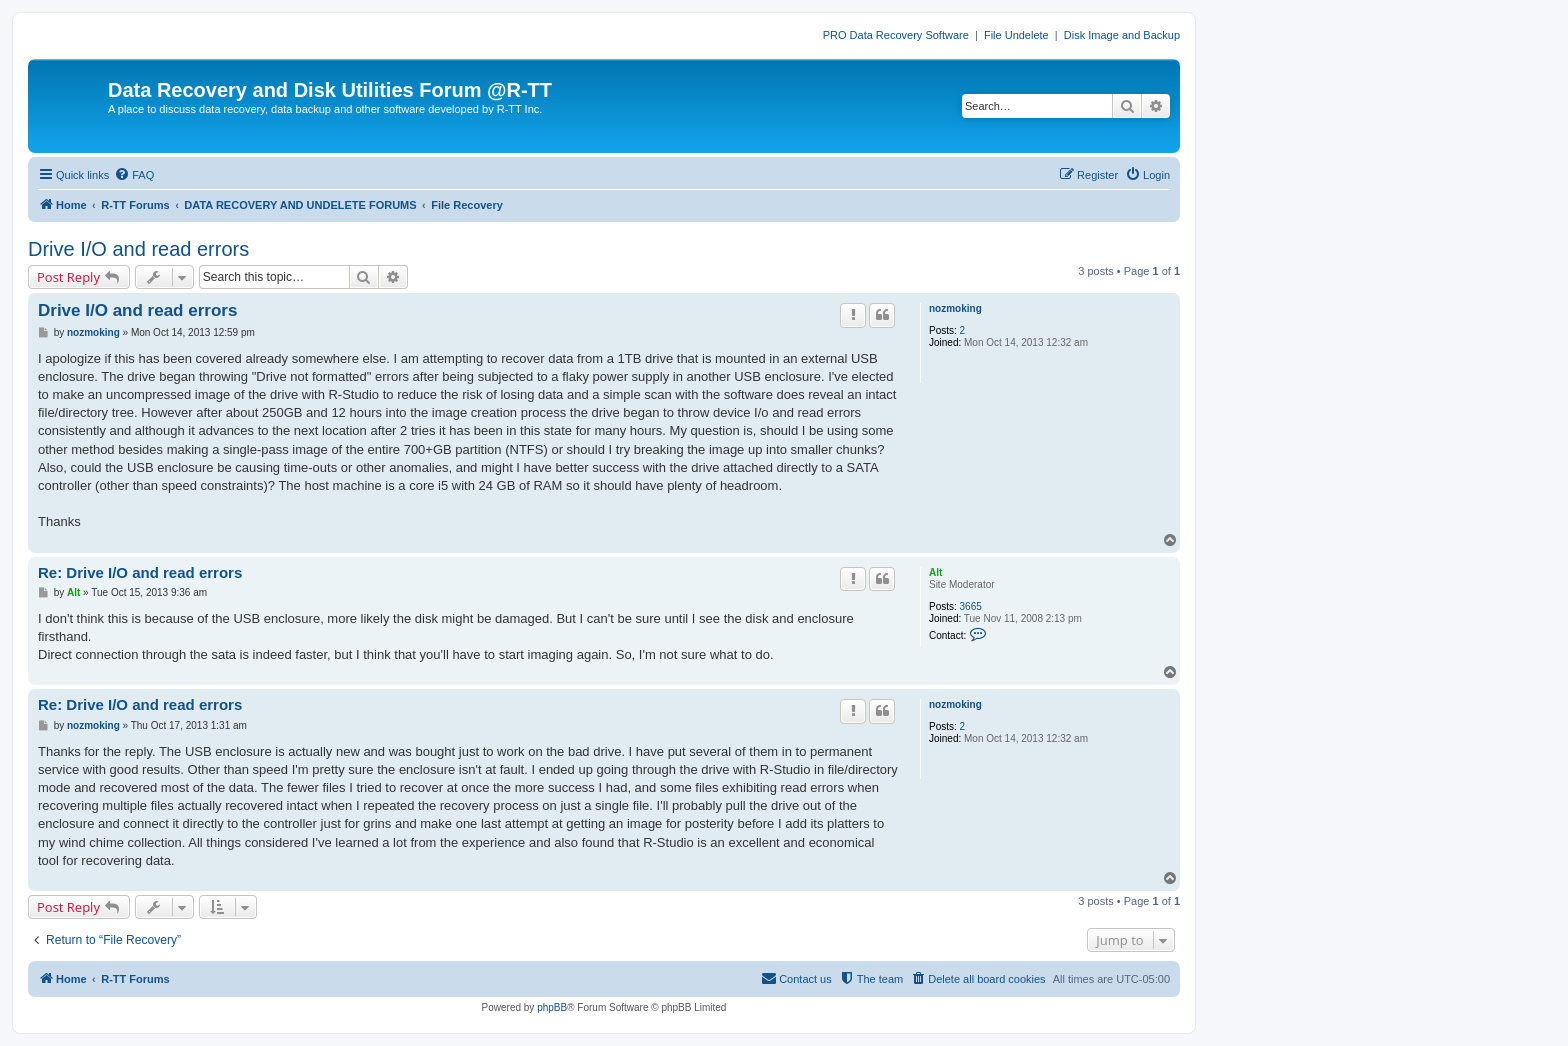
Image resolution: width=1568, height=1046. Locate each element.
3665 (971, 606)
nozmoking (955, 308)
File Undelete (1016, 35)
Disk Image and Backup (1122, 35)
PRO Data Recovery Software (896, 35)
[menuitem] (134, 175)
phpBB (552, 1007)
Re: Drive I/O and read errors (140, 572)
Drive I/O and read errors (138, 249)
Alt (935, 572)
